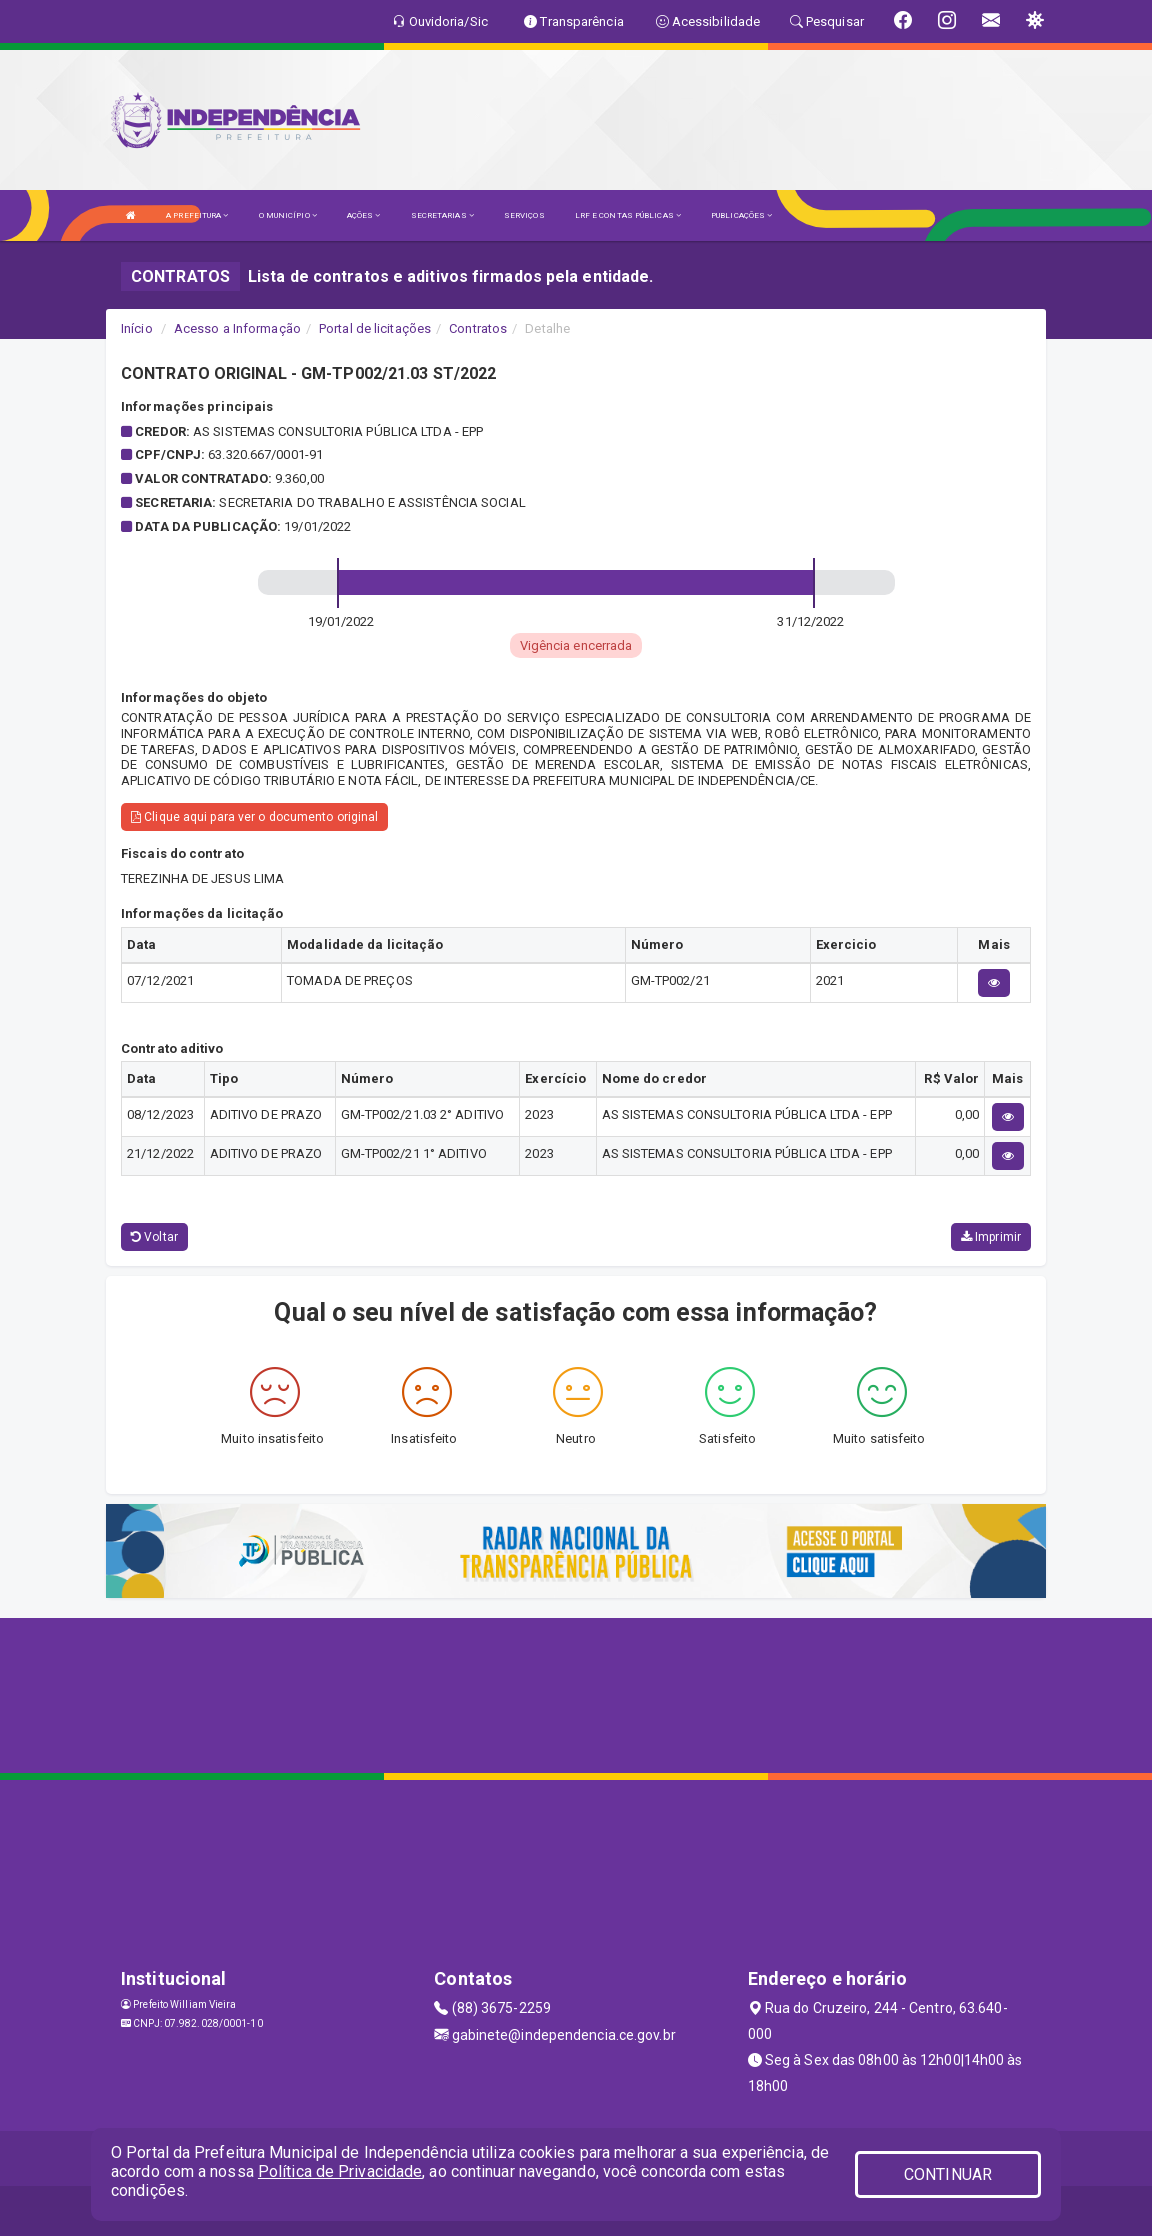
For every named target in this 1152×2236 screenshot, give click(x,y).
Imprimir (991, 1237)
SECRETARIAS (442, 215)
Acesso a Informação (237, 328)
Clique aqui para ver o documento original (254, 817)
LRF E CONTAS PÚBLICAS (628, 215)
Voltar (154, 1237)
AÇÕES (364, 215)
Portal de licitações (375, 328)
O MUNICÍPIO (288, 215)
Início (137, 328)
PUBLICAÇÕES (741, 215)
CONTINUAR (948, 2174)
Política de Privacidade (340, 2171)
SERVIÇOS (524, 215)
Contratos (478, 328)
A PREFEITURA (197, 215)
